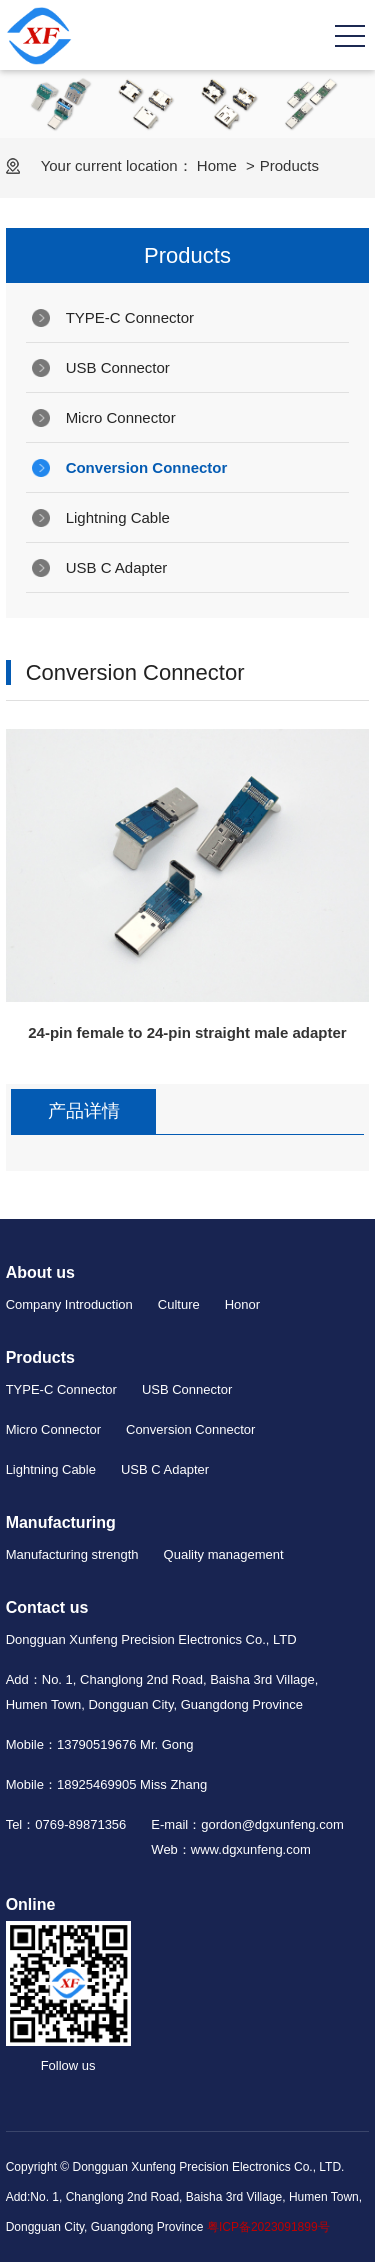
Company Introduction (69, 1304)
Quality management (224, 1554)
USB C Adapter (117, 567)
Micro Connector (121, 417)
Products (289, 165)
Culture (179, 1304)
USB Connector (118, 367)
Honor (242, 1304)
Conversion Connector (147, 467)
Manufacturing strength (72, 1554)
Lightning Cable (118, 517)
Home (217, 165)
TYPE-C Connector (130, 317)
